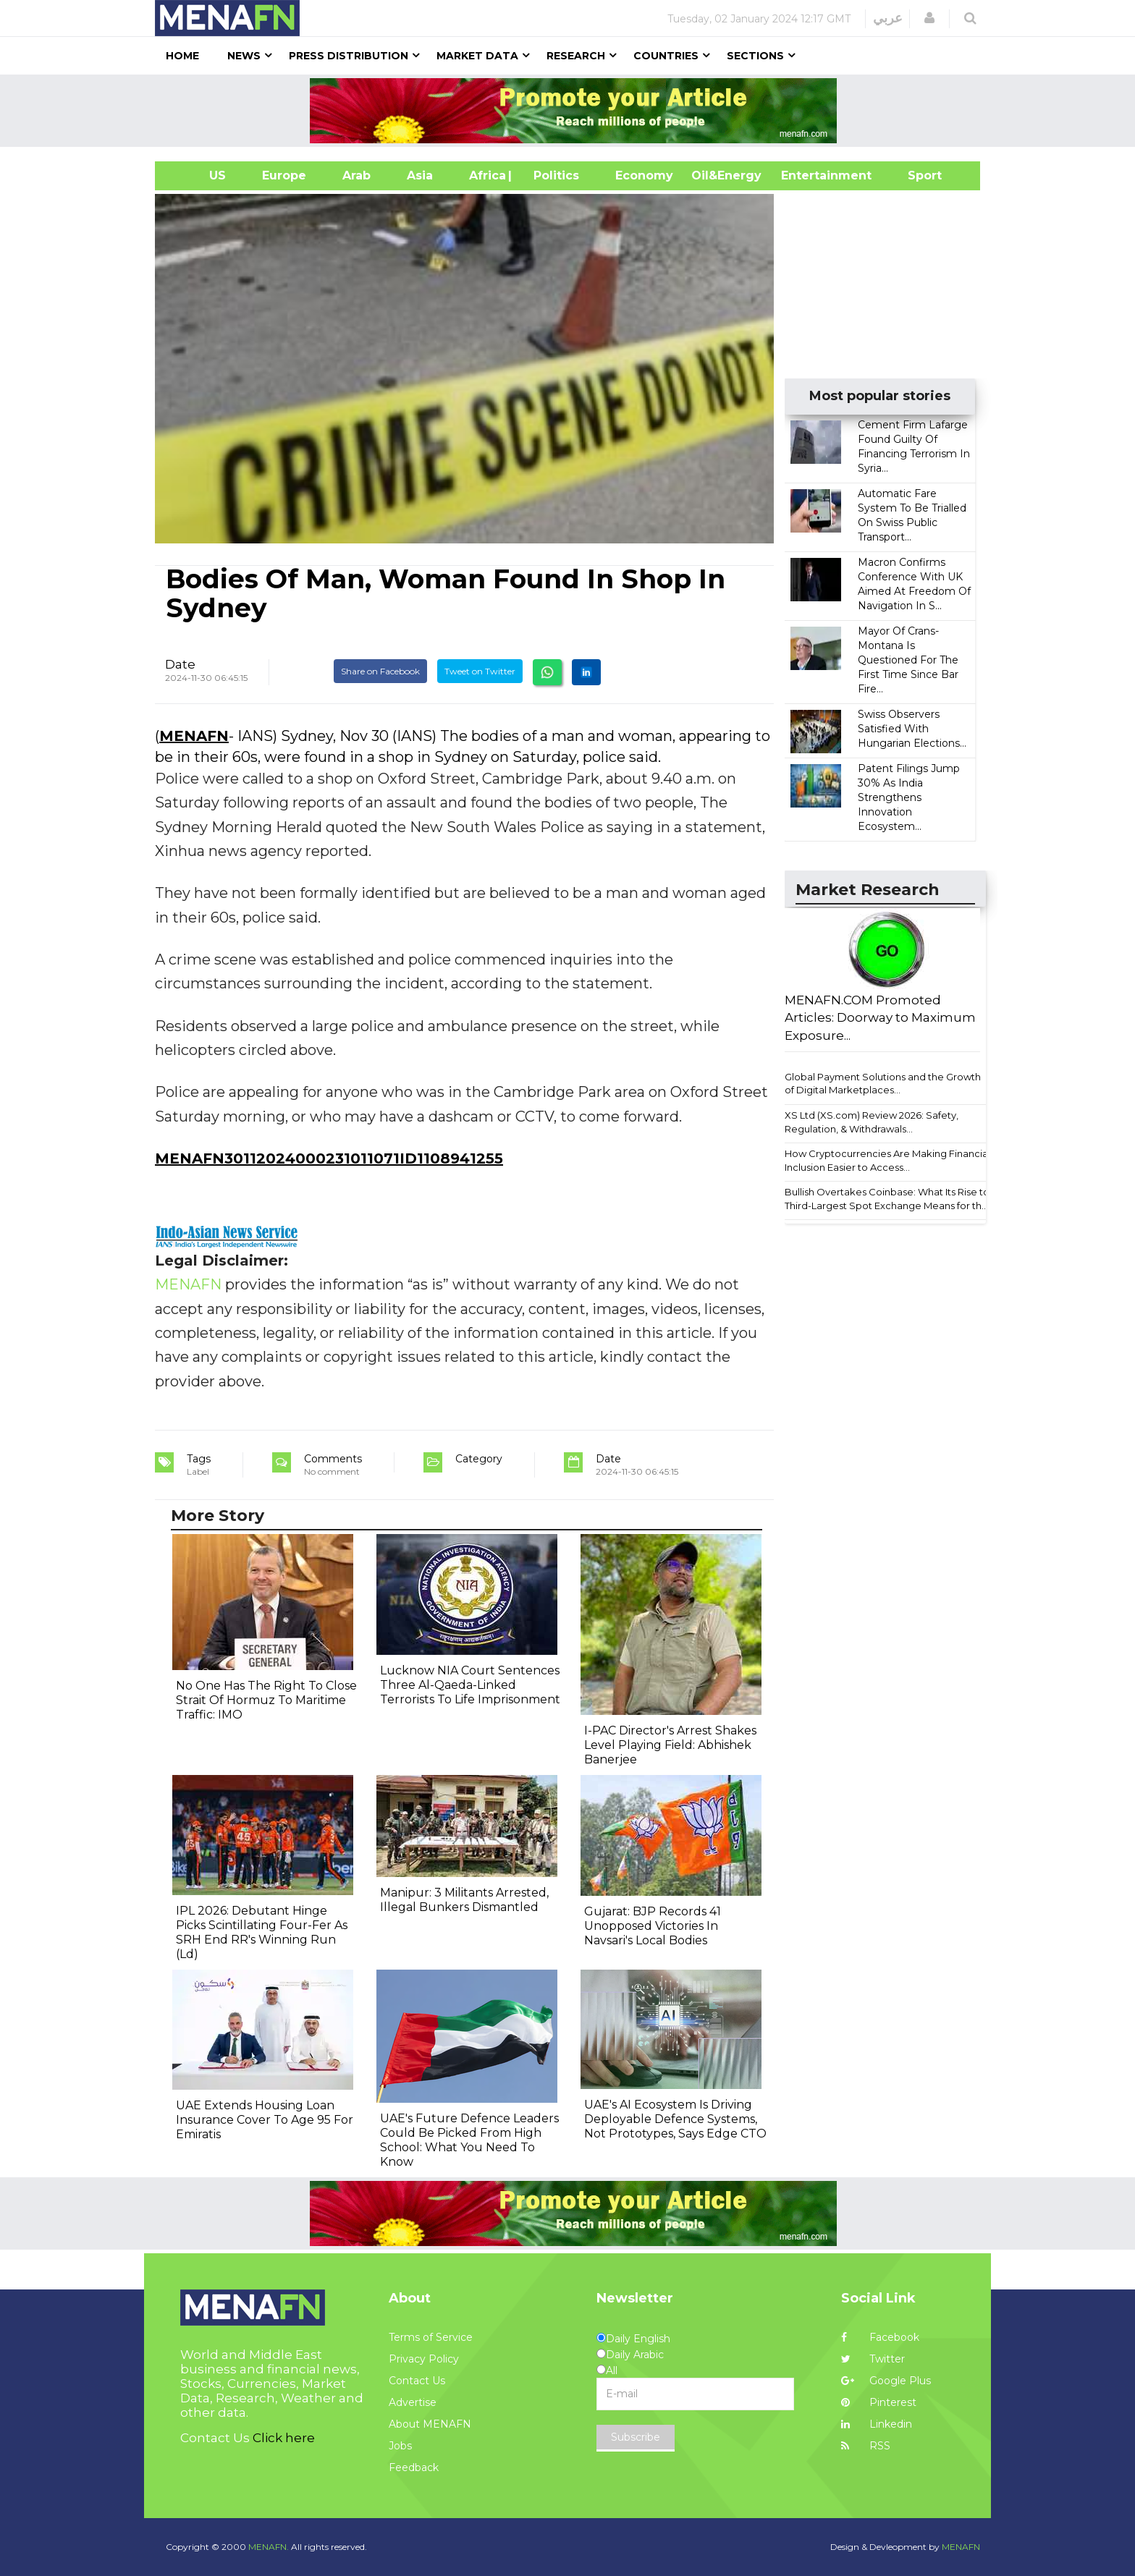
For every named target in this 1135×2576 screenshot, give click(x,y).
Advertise (412, 2402)
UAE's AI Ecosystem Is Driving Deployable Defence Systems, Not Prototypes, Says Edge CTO (675, 2119)
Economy (644, 175)
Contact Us (417, 2380)
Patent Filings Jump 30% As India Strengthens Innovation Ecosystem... (909, 797)
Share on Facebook (380, 671)
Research (576, 55)
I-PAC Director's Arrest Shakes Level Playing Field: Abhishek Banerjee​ (670, 1745)
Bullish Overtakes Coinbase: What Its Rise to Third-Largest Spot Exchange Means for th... (887, 1198)
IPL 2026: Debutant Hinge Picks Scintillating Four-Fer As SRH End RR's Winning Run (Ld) (261, 1932)
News (244, 55)
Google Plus (886, 2380)
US (199, 175)
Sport (916, 175)
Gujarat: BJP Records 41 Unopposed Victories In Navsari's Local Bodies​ (652, 1926)
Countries (666, 55)
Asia (420, 175)
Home (182, 55)
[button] (929, 18)
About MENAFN (430, 2424)
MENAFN (194, 736)
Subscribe (635, 2437)
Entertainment (805, 175)
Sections (755, 55)
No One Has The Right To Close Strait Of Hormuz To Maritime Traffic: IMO (266, 1700)
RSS (865, 2445)
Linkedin (876, 2424)
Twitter (873, 2358)
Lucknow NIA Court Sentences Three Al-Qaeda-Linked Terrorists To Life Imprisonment (470, 1685)
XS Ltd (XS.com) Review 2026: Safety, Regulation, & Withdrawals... (871, 1122)
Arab (356, 175)
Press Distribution (348, 55)
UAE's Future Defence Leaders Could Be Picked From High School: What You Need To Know (469, 2140)
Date (180, 664)
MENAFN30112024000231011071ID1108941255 (329, 1158)
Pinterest (878, 2402)
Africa (485, 175)
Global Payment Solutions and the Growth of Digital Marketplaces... (883, 1083)
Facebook (880, 2337)
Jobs (400, 2445)
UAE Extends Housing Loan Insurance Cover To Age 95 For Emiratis (264, 2119)
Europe (284, 175)
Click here (284, 2438)
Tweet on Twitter (479, 671)
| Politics (552, 175)
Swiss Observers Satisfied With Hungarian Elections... (912, 729)
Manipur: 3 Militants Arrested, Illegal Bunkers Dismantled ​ (464, 1900)
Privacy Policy (424, 2358)
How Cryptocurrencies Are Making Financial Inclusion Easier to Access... (887, 1160)
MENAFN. (268, 2546)
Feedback (414, 2467)
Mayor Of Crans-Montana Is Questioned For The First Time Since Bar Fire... (908, 659)
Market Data (477, 55)
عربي (888, 18)
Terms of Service (431, 2337)
